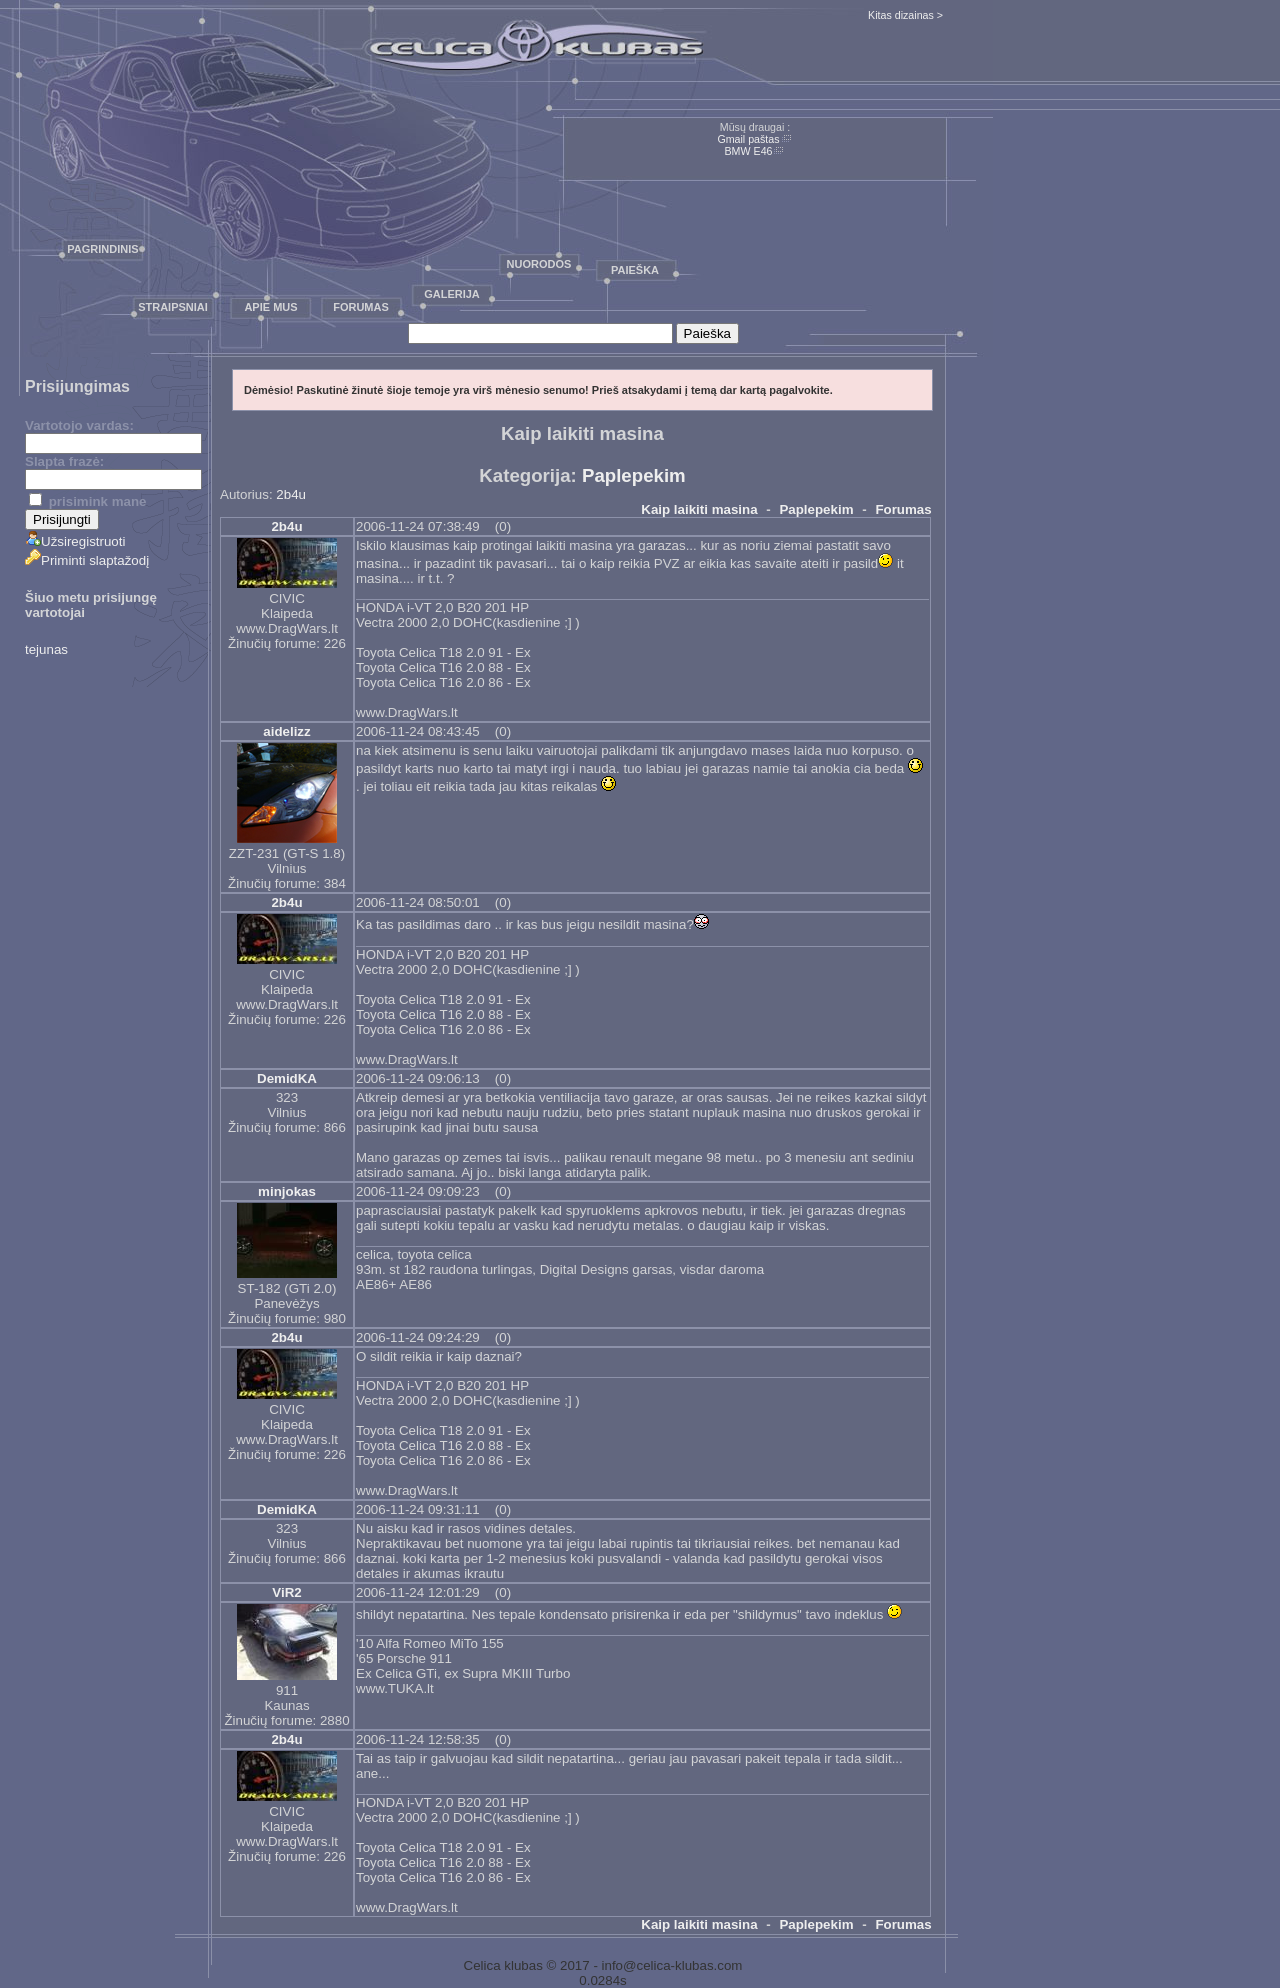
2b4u (291, 494)
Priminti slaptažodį (87, 560)
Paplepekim (634, 475)
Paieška (635, 270)
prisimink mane (87, 501)
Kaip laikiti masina (699, 509)
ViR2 (286, 1592)
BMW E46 (749, 151)
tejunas (46, 649)
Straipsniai (173, 307)
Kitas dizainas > (905, 15)
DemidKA (287, 1078)
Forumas (361, 307)
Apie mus (270, 307)
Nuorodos (539, 264)
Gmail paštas (748, 139)
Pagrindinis (102, 249)
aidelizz (286, 731)
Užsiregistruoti (75, 541)
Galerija (452, 294)
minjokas (287, 1191)
